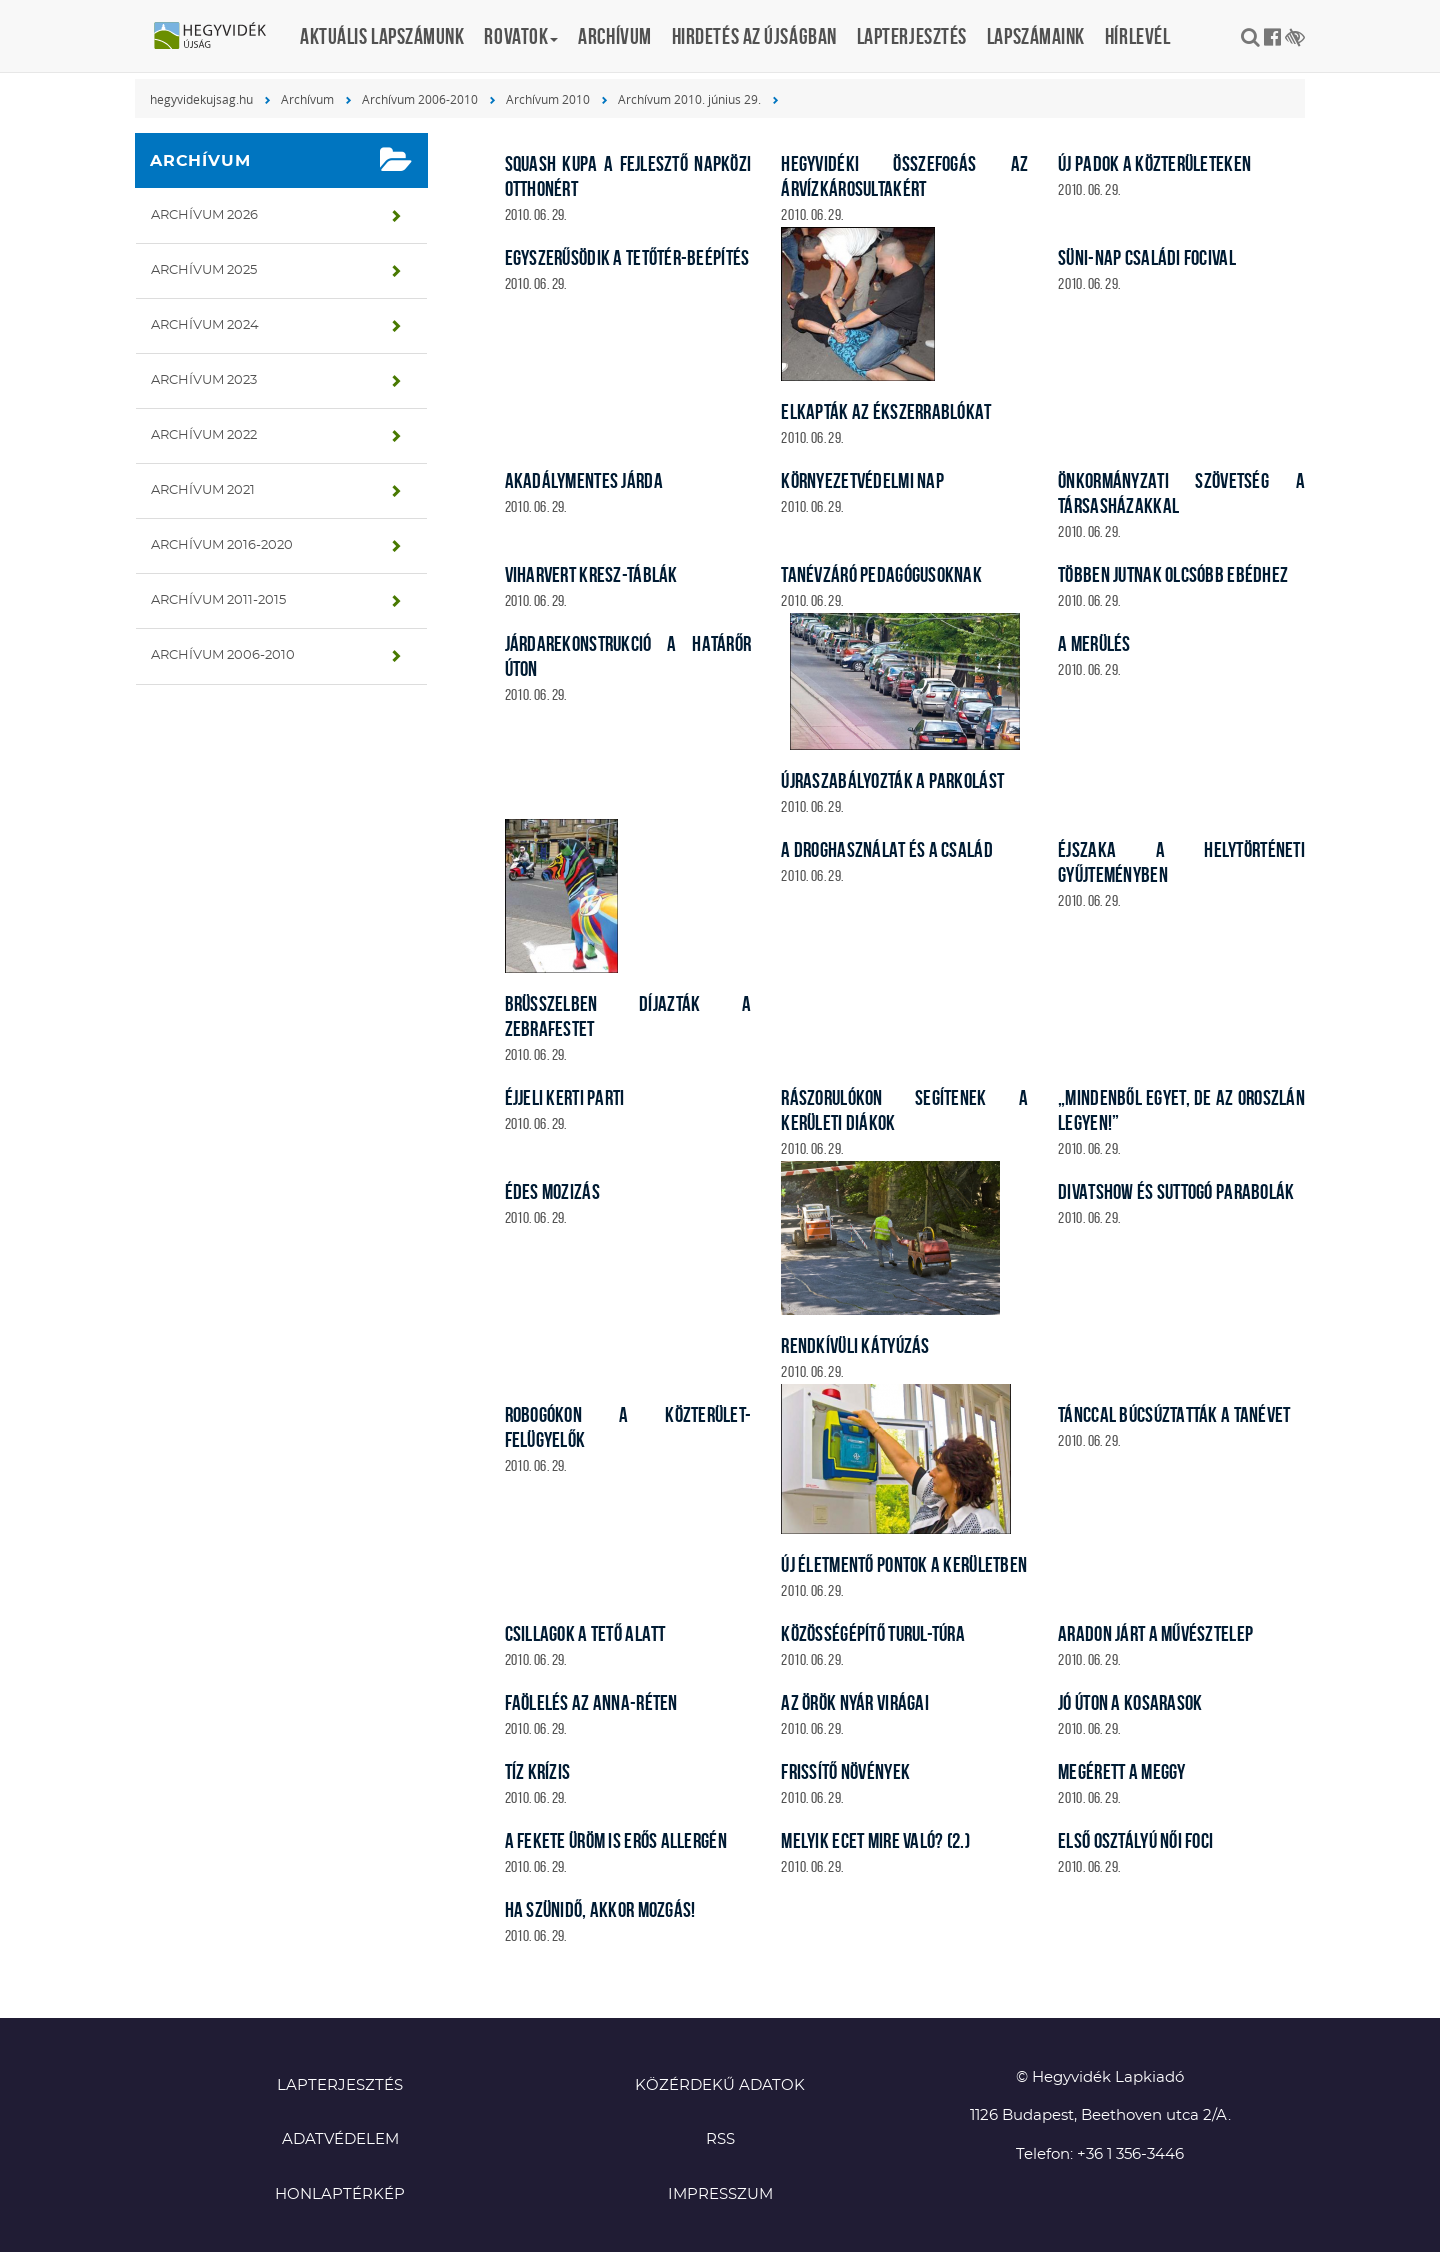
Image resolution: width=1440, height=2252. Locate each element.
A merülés (1094, 643)
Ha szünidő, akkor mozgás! (600, 1909)
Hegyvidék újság (220, 37)
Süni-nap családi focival (1147, 257)
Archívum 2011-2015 (218, 600)
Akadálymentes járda (584, 480)
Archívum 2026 (204, 215)
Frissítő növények (845, 1771)
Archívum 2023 (204, 380)
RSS (720, 2139)
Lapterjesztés (912, 36)
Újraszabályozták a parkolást (892, 780)
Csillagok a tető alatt (585, 1633)
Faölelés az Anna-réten (591, 1702)
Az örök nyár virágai (855, 1702)
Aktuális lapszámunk (382, 36)
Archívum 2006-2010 (420, 99)
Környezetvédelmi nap (862, 480)
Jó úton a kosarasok (1130, 1702)
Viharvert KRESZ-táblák (591, 574)
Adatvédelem (340, 2139)
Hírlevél (1137, 36)
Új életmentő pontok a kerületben (904, 1564)
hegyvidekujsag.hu (201, 99)
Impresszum (720, 2194)
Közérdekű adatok (720, 2085)
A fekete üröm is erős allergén (616, 1840)
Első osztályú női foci (1135, 1840)
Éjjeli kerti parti (565, 1097)
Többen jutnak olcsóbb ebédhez (1173, 574)
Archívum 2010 (548, 99)
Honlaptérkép (340, 2194)
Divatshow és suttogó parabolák (1176, 1191)
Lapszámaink (1036, 36)
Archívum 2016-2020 (222, 545)
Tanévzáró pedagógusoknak (881, 574)
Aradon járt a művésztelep (1155, 1633)
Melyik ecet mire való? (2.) (875, 1840)
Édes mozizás (552, 1191)
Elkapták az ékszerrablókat (886, 411)
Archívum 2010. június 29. (689, 99)
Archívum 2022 (204, 435)
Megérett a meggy (1121, 1771)
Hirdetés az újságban (754, 36)
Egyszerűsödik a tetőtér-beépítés (627, 257)
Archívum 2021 (203, 490)
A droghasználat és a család (887, 849)
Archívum (614, 36)
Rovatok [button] (521, 36)
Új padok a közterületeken (1154, 163)
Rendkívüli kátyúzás (855, 1345)
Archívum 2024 (205, 325)
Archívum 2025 (204, 270)
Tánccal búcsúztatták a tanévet (1174, 1414)
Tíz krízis (538, 1771)
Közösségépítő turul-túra (873, 1633)
